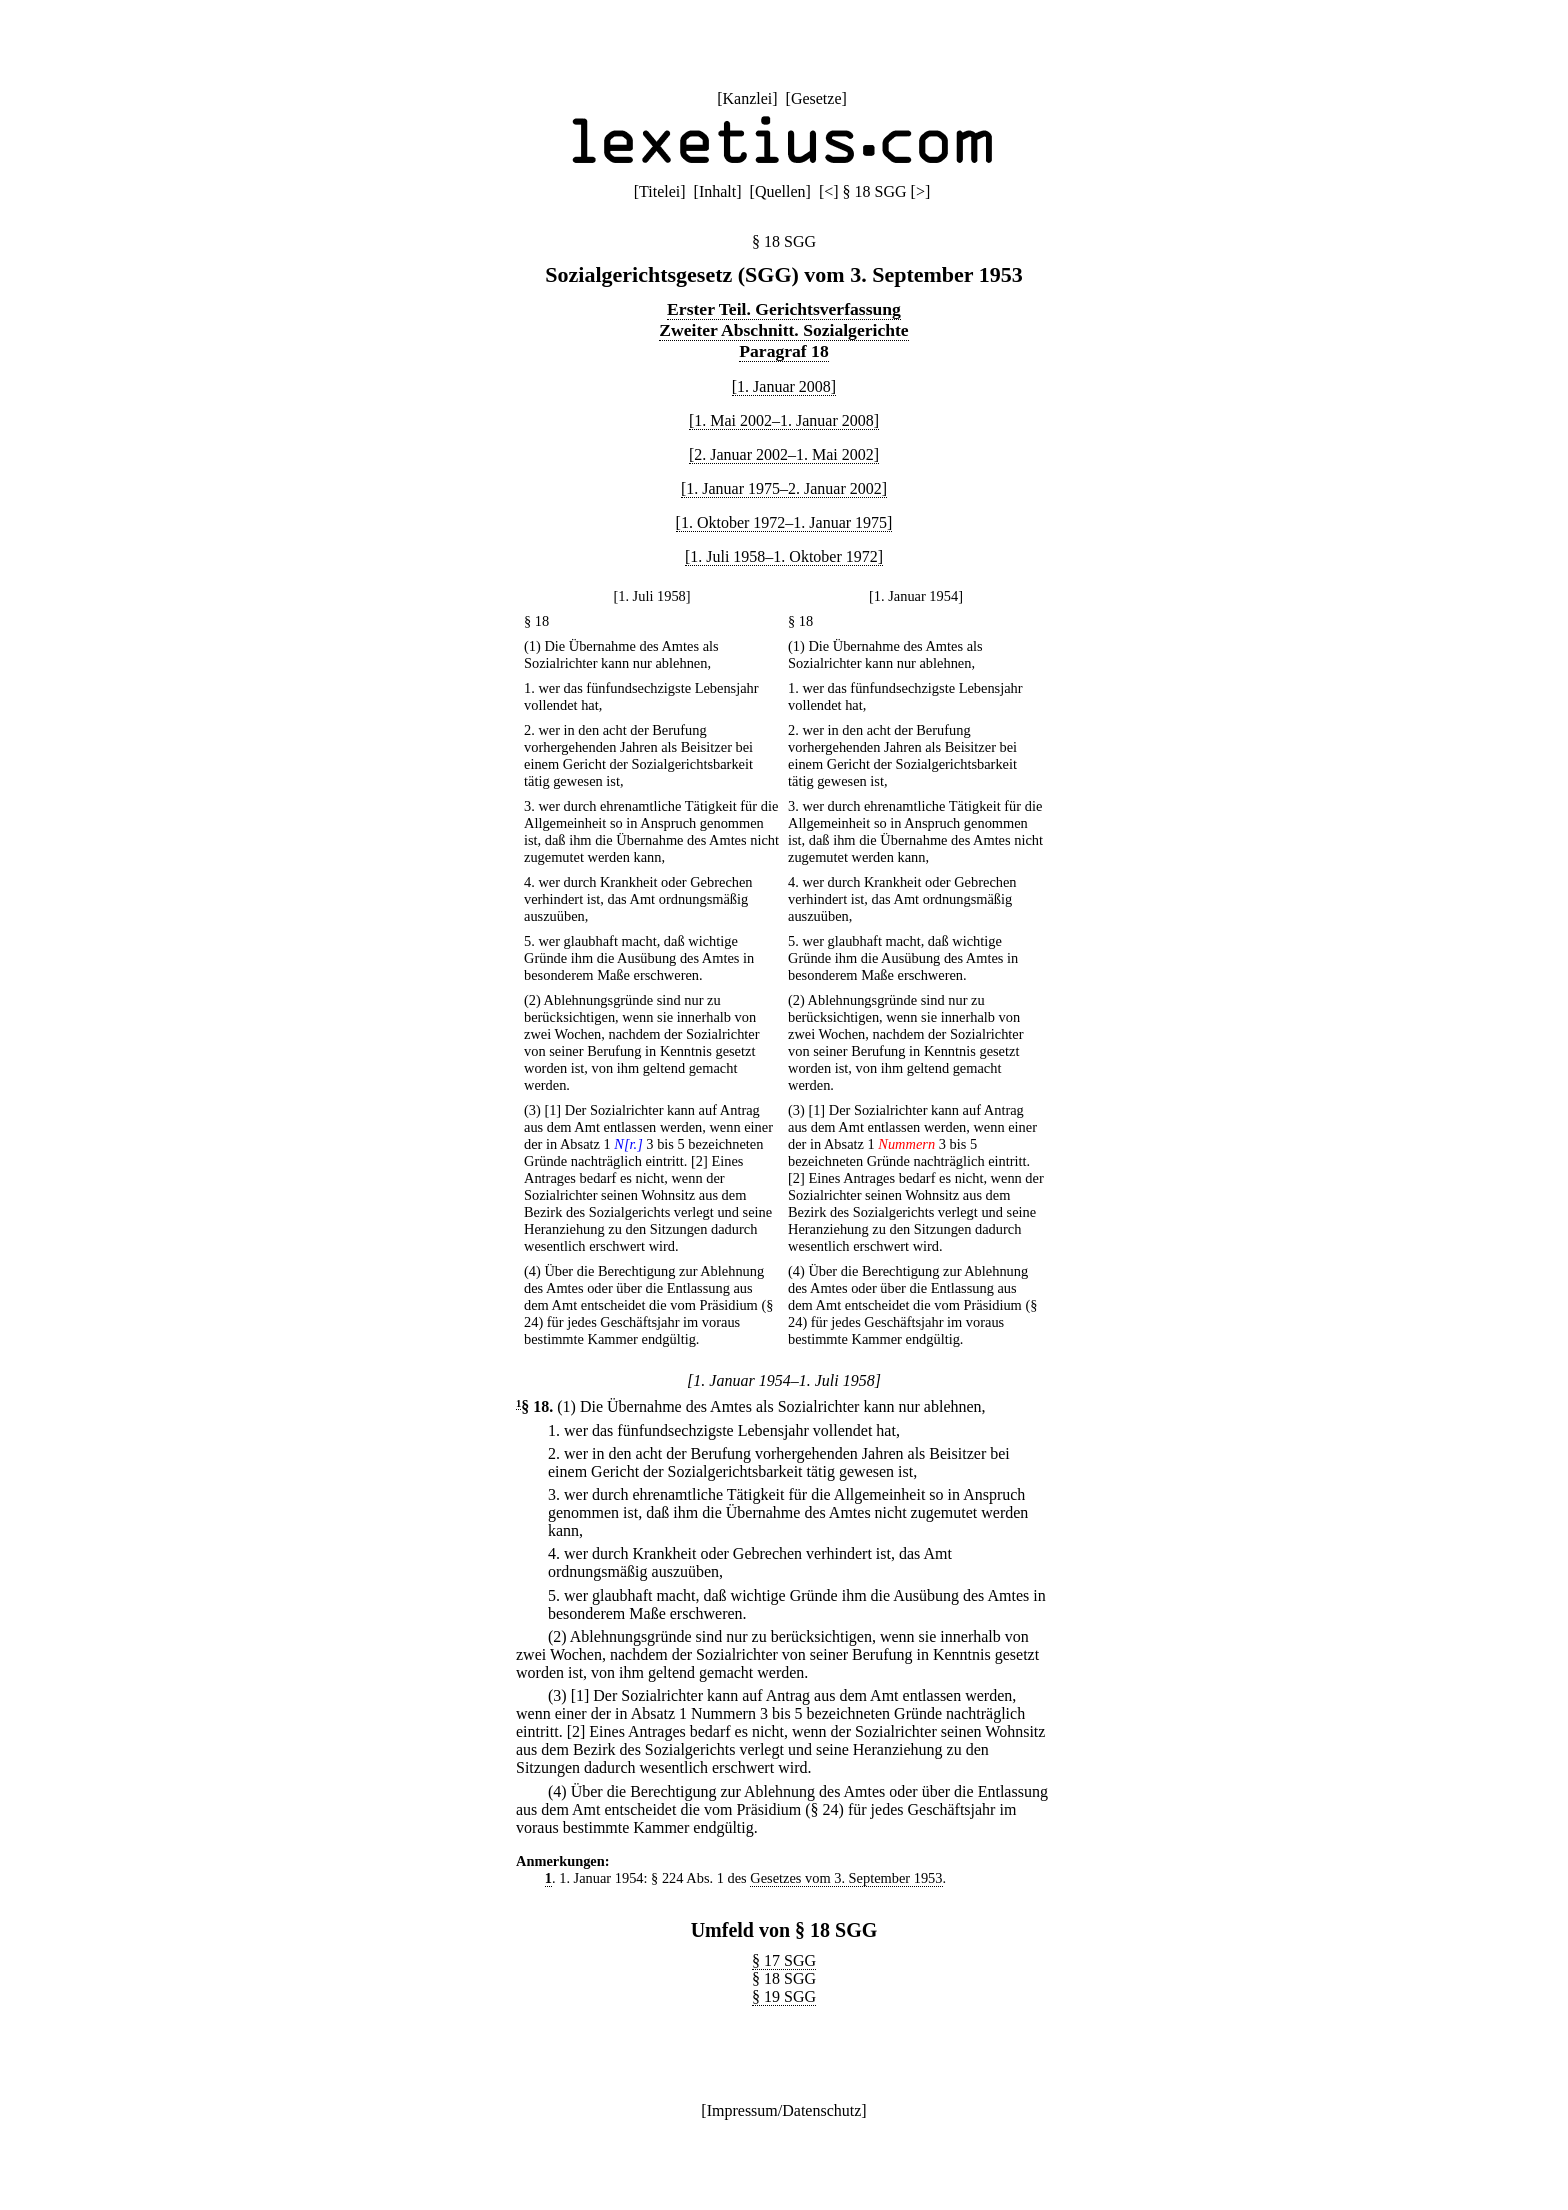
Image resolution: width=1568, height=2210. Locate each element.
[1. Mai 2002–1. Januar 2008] (784, 420)
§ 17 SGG (784, 1960)
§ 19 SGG (784, 1996)
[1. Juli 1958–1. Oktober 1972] (784, 556)
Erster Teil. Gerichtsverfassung (784, 309)
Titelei (659, 191)
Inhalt (717, 191)
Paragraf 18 (783, 351)
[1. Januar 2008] (784, 386)
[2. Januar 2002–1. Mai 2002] (784, 454)
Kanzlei (747, 98)
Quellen (780, 191)
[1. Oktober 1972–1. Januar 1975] (784, 522)
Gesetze (816, 98)
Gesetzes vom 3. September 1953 (846, 1878)
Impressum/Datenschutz (784, 2110)
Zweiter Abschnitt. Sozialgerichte (783, 330)
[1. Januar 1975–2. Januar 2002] (784, 488)
